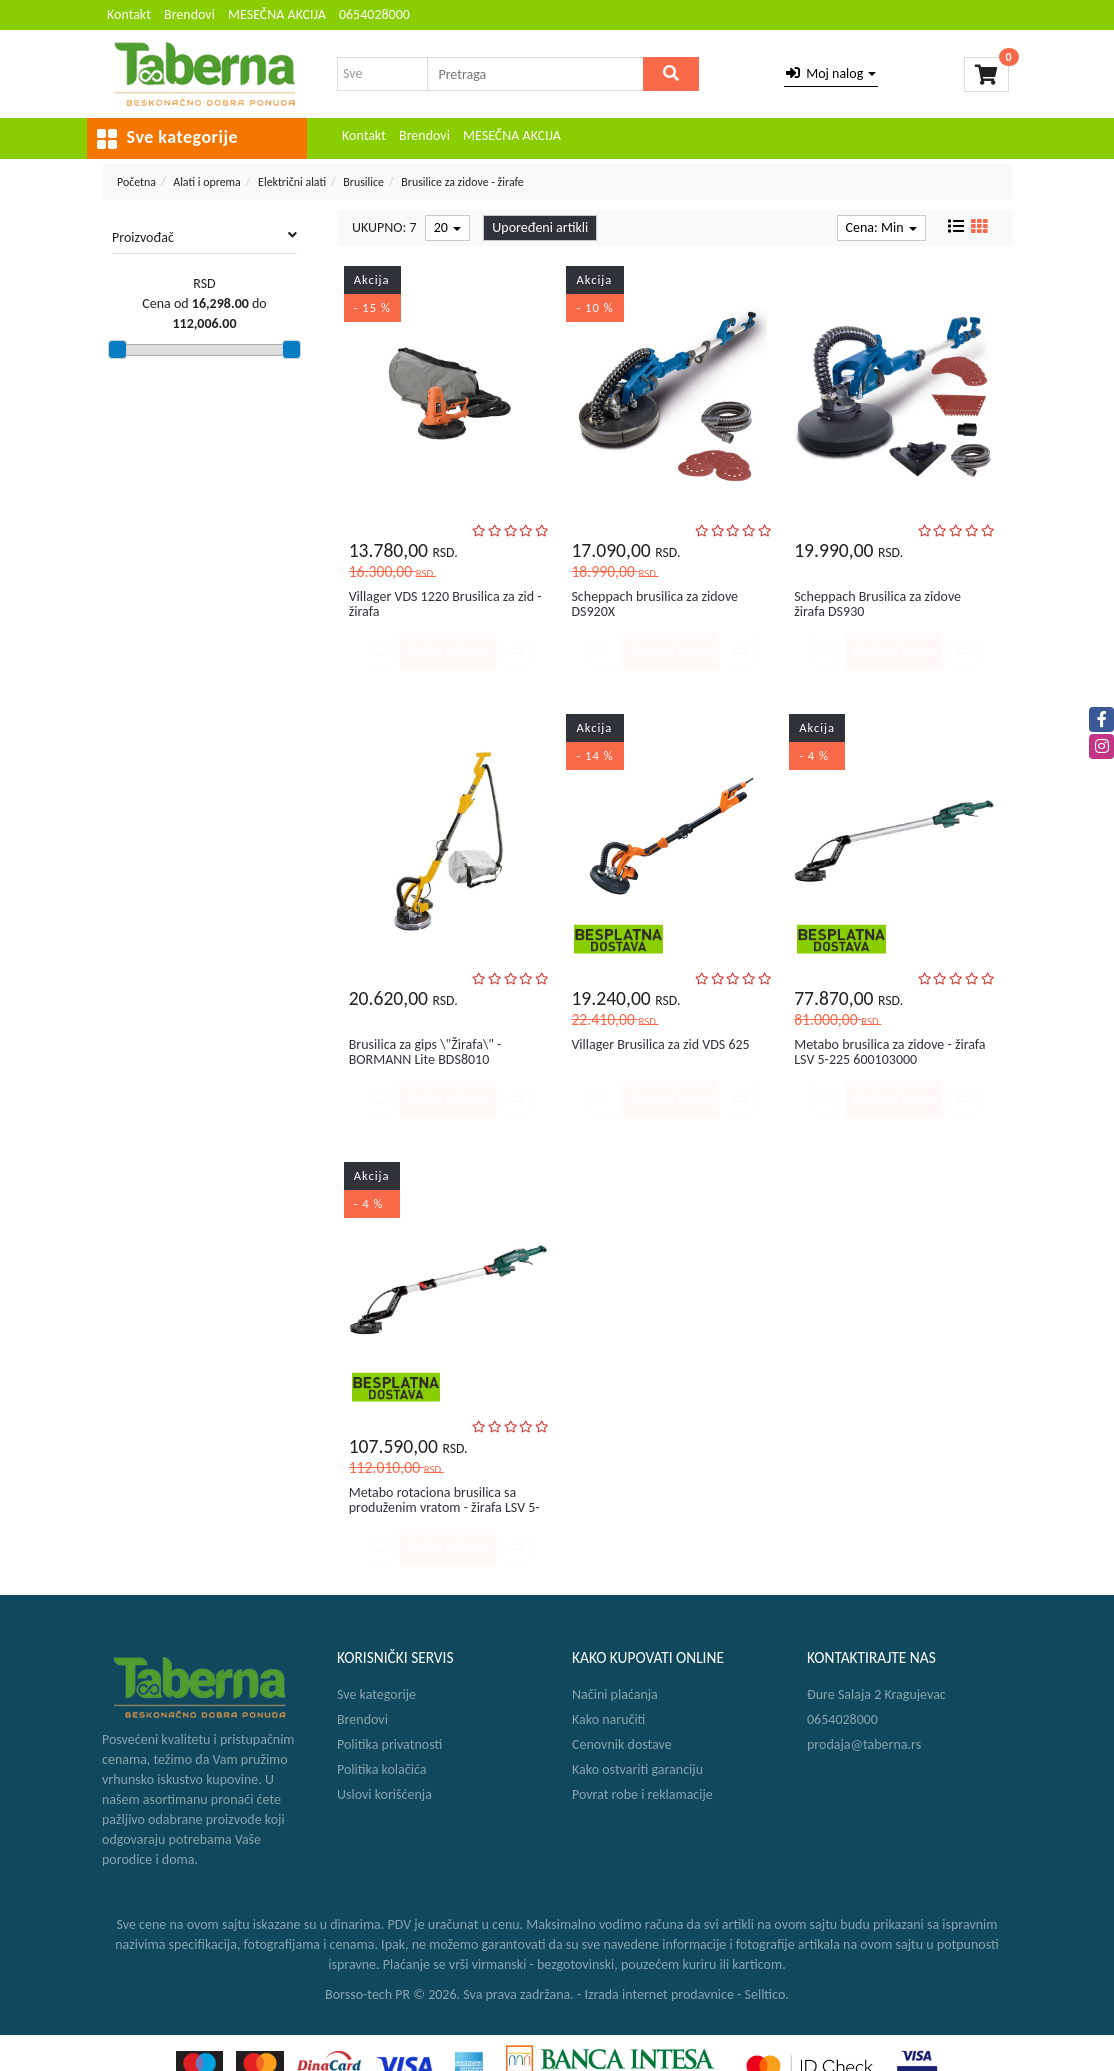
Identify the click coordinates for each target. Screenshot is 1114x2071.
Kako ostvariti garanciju (637, 1769)
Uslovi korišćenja (384, 1794)
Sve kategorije (376, 1694)
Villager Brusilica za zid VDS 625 (660, 1044)
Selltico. (767, 1994)
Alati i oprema (207, 182)
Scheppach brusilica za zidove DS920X (654, 604)
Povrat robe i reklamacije (642, 1794)
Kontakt (129, 14)
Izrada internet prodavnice (659, 1994)
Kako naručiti (608, 1719)
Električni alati (292, 182)
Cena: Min (881, 227)
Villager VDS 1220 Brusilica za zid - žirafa (445, 604)
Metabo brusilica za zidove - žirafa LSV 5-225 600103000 (889, 1052)
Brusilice (363, 182)
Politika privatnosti (389, 1744)
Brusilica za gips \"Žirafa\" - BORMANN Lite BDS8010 (425, 1052)
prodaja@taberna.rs (864, 1744)
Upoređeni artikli (540, 227)
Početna (136, 182)
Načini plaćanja (615, 1694)
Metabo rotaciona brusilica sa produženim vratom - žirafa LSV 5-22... (444, 1508)
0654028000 (374, 14)
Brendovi (189, 14)
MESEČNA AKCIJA (277, 14)
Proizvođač (204, 237)
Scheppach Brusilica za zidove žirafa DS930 (877, 604)
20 (447, 227)
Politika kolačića (381, 1769)
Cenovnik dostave (622, 1744)
